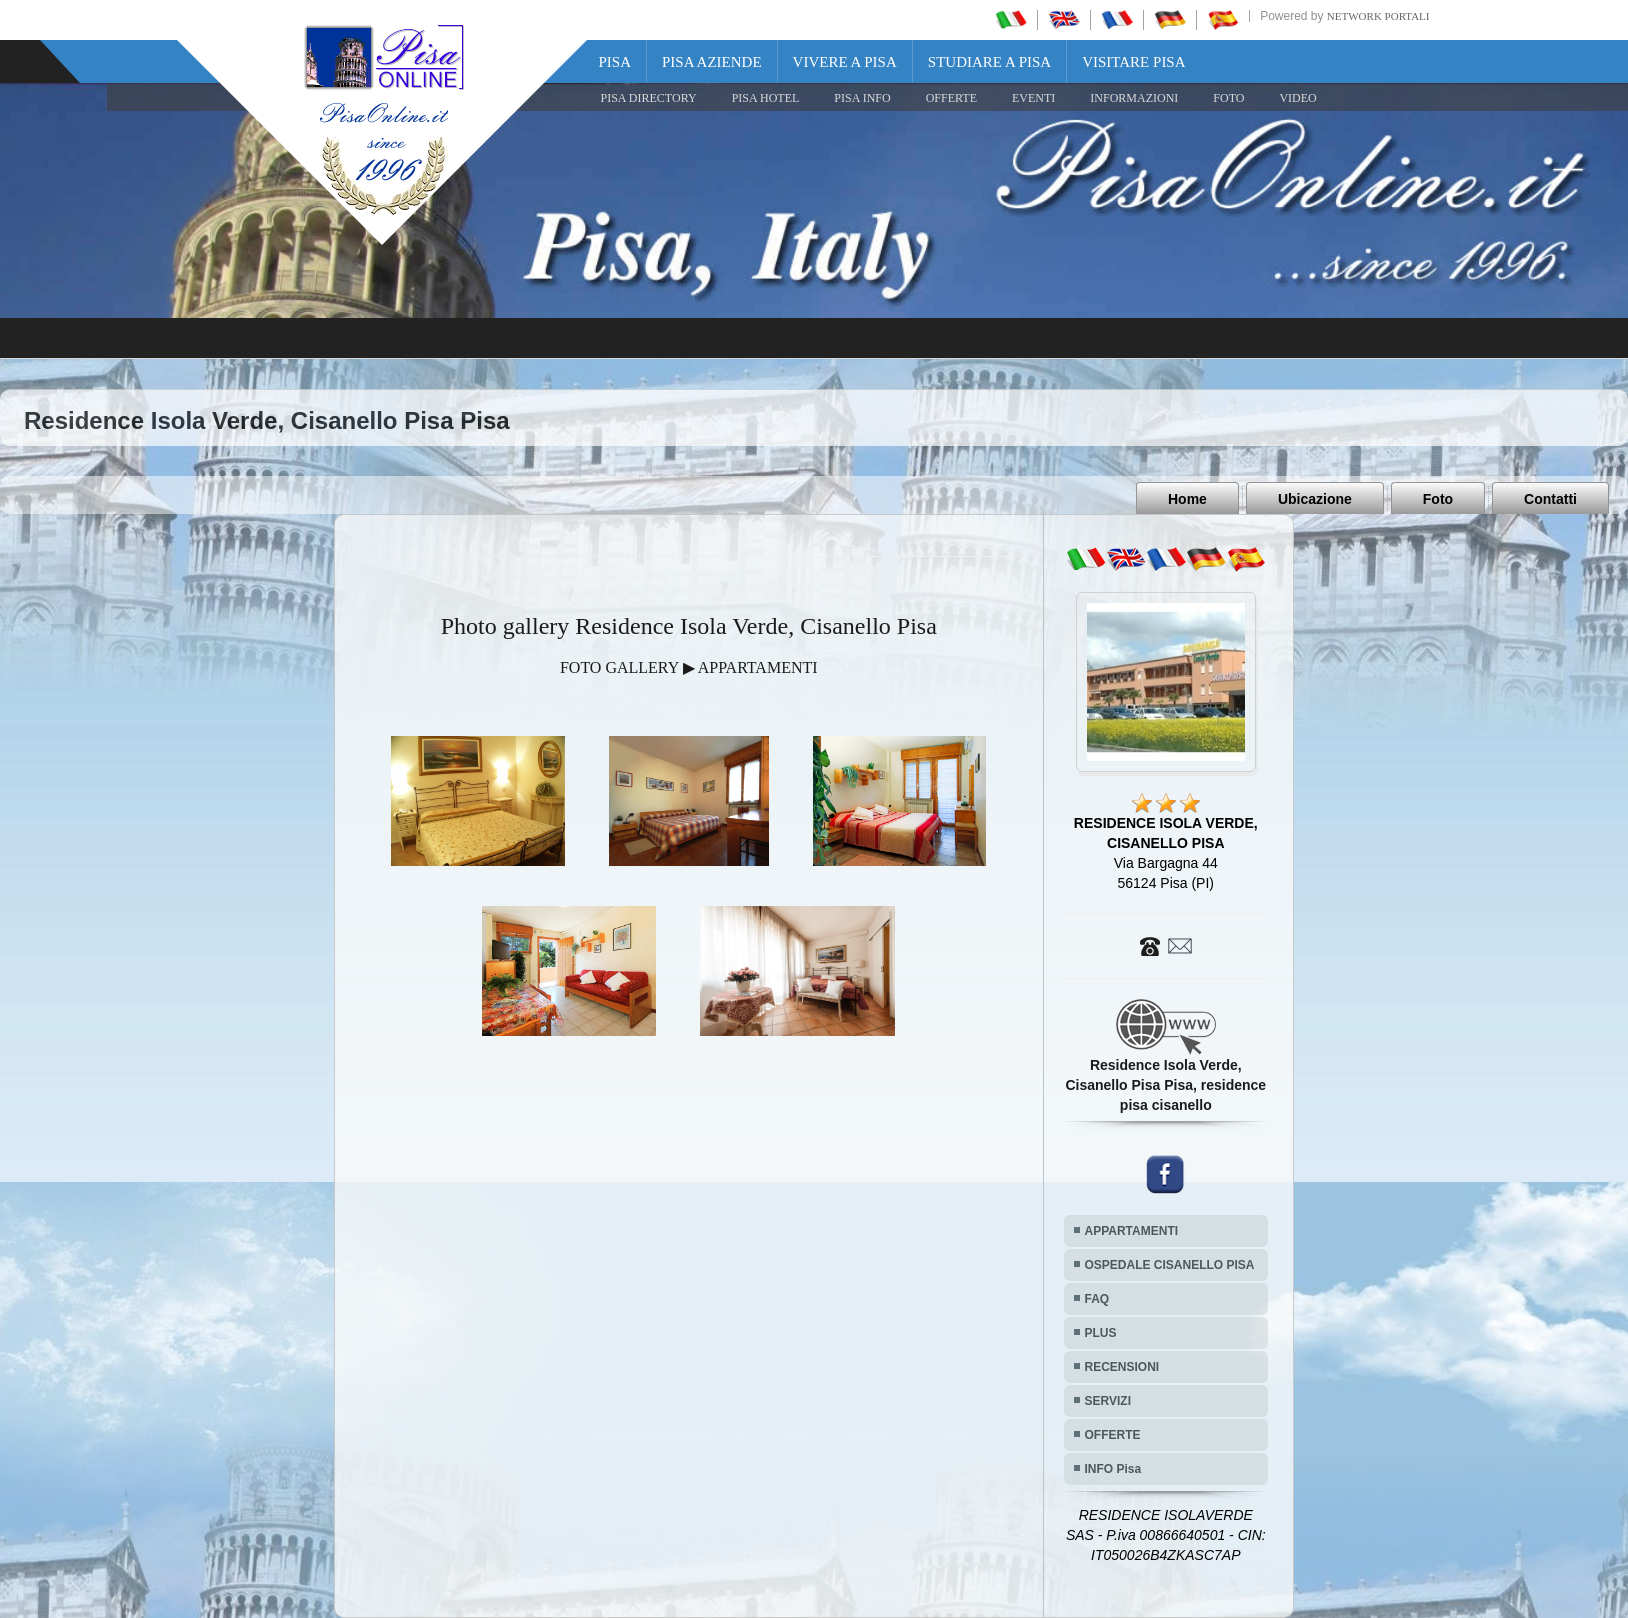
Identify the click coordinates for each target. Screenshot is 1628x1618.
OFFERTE (951, 98)
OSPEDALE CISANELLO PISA (1170, 1265)
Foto (1438, 499)
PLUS (1101, 1333)
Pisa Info (862, 98)
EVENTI (1033, 98)
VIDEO (1297, 98)
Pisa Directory (649, 98)
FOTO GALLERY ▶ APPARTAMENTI (689, 667)
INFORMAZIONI (1134, 98)
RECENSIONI (1122, 1367)
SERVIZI (1108, 1401)
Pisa (615, 62)
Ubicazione (1315, 499)
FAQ (1097, 1299)
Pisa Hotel (766, 98)
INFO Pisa (1113, 1469)
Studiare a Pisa (989, 62)
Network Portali (1378, 16)
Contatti (1550, 499)
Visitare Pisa (1133, 62)
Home (1187, 499)
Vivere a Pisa (845, 62)
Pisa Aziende (712, 62)
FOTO (1228, 98)
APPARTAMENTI (1132, 1231)
